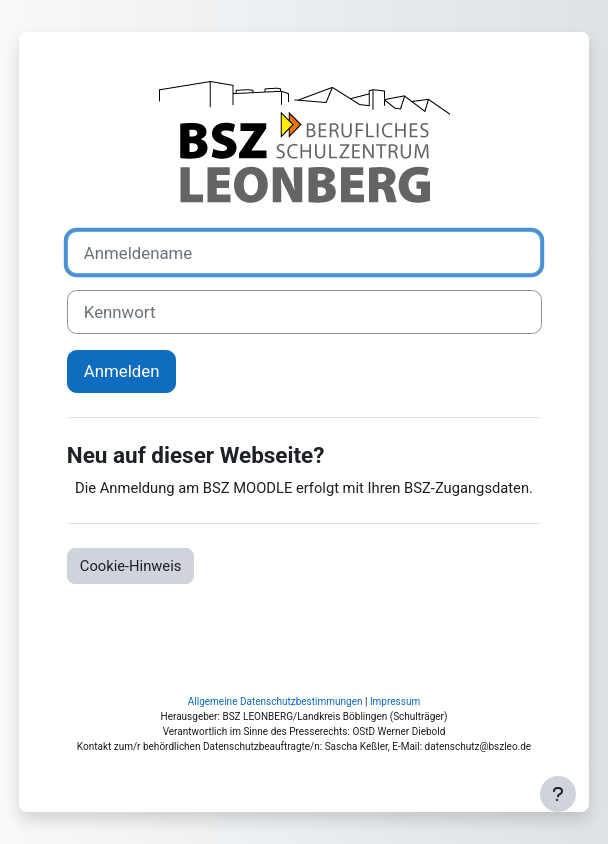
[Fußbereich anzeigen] (558, 794)
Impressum (395, 701)
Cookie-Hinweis (131, 566)
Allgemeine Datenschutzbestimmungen (275, 701)
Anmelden (122, 371)
